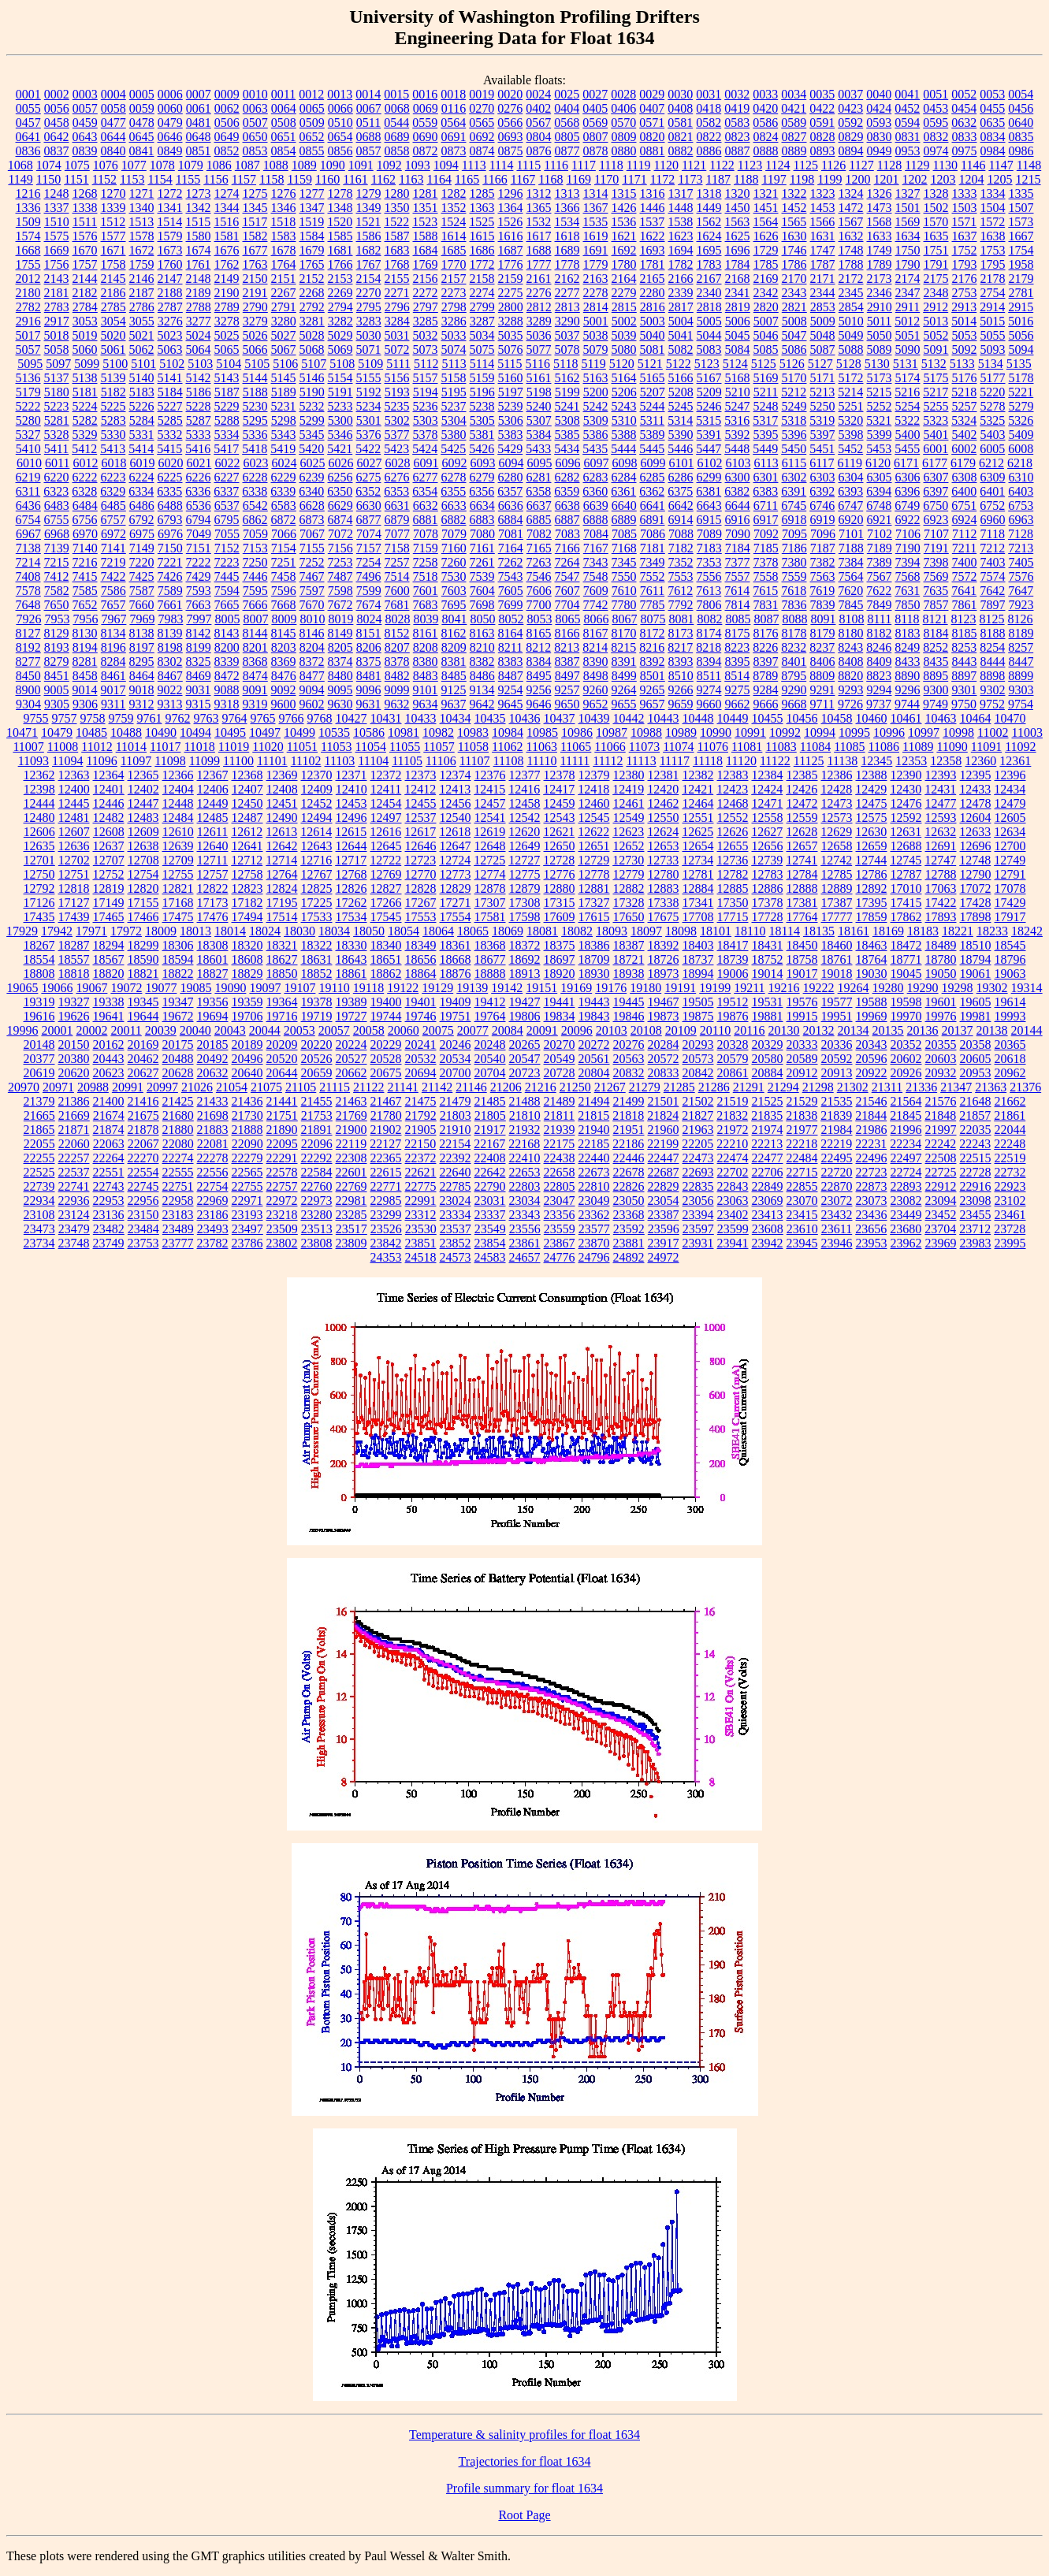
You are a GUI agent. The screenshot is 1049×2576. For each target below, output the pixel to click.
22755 (247, 1186)
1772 (482, 264)
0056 (56, 108)
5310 (624, 420)
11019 (233, 746)
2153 (340, 278)
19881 (767, 1016)
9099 (397, 690)
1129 (917, 165)
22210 (732, 1143)
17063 (941, 888)
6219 (28, 477)
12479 (1010, 803)
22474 (733, 1158)
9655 (624, 704)
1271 (141, 193)
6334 (141, 491)
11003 (1027, 732)
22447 (663, 1158)
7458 (283, 576)
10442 (629, 718)
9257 (567, 690)
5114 (482, 363)
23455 (975, 1214)
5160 (510, 378)
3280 (283, 321)
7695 (454, 604)
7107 (936, 534)
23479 (74, 1229)
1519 (311, 222)
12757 (213, 874)
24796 (594, 1257)
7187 (822, 548)
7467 (312, 576)
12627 (767, 831)
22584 (317, 1172)
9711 (822, 704)
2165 (652, 278)
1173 (690, 179)
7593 (198, 590)
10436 (525, 718)
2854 (851, 307)
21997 (941, 1129)
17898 (975, 917)
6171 (906, 463)
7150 (170, 548)
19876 (733, 1016)
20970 (23, 1087)
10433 (421, 718)
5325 (992, 420)
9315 (198, 704)
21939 (559, 1129)
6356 (481, 491)
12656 (767, 846)
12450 (247, 803)
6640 (624, 505)
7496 (368, 576)
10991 (750, 732)
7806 (709, 604)
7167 (595, 548)
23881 (629, 1243)
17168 (178, 902)
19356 (213, 1002)
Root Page (524, 2515)
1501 (908, 207)
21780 (386, 1115)
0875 (510, 151)
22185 (593, 1143)
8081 (681, 619)
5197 (510, 392)
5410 (28, 448)
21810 (525, 1115)
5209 (709, 392)
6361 (623, 491)
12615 (350, 831)
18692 (525, 959)
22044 (1010, 1129)
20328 (733, 1044)
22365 (386, 1158)
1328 (936, 193)
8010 (312, 619)
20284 (663, 1044)
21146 (471, 1087)
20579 (733, 1058)
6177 (934, 463)
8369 (283, 661)
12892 (871, 888)
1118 (611, 165)
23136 (109, 1214)
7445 (227, 576)
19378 (317, 1002)
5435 (595, 448)
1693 (652, 250)
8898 (992, 675)
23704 (940, 1229)
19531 (767, 1002)
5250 (822, 406)
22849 (767, 1186)
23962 (906, 1243)
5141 (170, 378)
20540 (490, 1058)
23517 (351, 1229)
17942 (57, 931)
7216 (85, 562)
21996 (906, 1129)
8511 (709, 675)
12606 (39, 831)
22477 (767, 1158)
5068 (312, 349)
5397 (822, 434)
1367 (595, 207)
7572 (964, 576)
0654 (340, 136)
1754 (1021, 250)
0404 (566, 108)
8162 (454, 633)
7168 (624, 548)
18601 (213, 959)
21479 (455, 1101)
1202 (915, 179)
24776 (559, 1257)
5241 (567, 406)
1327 (908, 193)
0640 (1020, 122)
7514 (397, 576)
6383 (765, 491)
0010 (255, 94)
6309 (993, 477)
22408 (490, 1158)
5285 (170, 420)
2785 (113, 307)
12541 (490, 817)
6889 (624, 519)
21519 (733, 1101)
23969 (941, 1243)
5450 (793, 448)
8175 (737, 633)
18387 (629, 945)
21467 (386, 1101)
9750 (963, 704)
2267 (283, 292)
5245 (681, 406)
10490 (161, 732)
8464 (141, 675)
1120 (666, 165)
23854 (490, 1243)
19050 (941, 973)
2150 (255, 278)
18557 (74, 959)
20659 (317, 1073)
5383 (510, 434)
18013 (195, 931)
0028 (623, 94)
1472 (851, 207)
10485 (91, 732)
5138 (85, 378)
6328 (84, 491)
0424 (878, 108)
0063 (255, 108)
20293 (698, 1044)
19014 (767, 973)
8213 (566, 647)
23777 (178, 1243)
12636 (74, 846)
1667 (1021, 236)
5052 (936, 335)
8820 (850, 675)
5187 (227, 392)
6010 (29, 463)
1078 (162, 165)
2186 (113, 292)
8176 (766, 633)
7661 (170, 604)
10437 (559, 718)
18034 (334, 931)
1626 (766, 236)
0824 (766, 136)
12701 (39, 860)
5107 (313, 363)
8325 (198, 661)
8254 (992, 647)
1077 (134, 165)
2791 (283, 307)
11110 (541, 761)
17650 (629, 917)
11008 (62, 746)
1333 (964, 193)
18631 (317, 959)
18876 (455, 973)
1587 (397, 236)
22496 (871, 1158)
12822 (213, 888)
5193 (397, 392)
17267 (421, 902)
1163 (411, 179)
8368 (255, 661)
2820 (766, 307)
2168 (737, 278)
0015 (396, 94)
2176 (964, 278)
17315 (559, 902)
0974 (936, 151)
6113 (765, 463)
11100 (238, 761)
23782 (213, 1243)
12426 (801, 789)
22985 (386, 1200)
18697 (559, 959)
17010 (906, 888)
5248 (766, 406)
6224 (141, 477)
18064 (438, 931)
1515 (197, 222)
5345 (312, 434)
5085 (766, 349)
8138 (141, 633)
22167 (489, 1143)
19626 (74, 1016)
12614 (316, 831)
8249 (907, 647)
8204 (312, 647)
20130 (784, 1030)
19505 (698, 1002)
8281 (85, 661)
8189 (1021, 633)
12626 (732, 831)
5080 (624, 349)
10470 (1010, 718)
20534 (455, 1058)
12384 (767, 775)
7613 (708, 590)
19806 (525, 1016)
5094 (1021, 349)
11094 (67, 761)
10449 (733, 718)
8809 (822, 675)
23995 (1010, 1243)
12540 (455, 817)
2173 (879, 278)
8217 (680, 647)
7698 (482, 604)
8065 (567, 619)
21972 (733, 1129)
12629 (836, 831)
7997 (198, 619)
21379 (39, 1101)
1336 (28, 207)
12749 (1009, 860)
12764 (282, 874)
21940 (594, 1129)
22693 (698, 1172)
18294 (109, 945)
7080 (482, 534)
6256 (340, 477)
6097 (595, 463)
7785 (652, 604)
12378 (559, 775)
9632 (397, 704)
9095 (340, 690)
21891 (317, 1129)
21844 (871, 1115)
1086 (219, 165)
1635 (936, 236)
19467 (663, 1002)
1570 (935, 222)
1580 (198, 236)
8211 (510, 647)
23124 (74, 1214)
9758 (93, 718)
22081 (213, 1143)
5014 (963, 321)
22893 (906, 1186)
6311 (28, 491)
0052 (963, 94)
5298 (283, 420)
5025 (227, 335)
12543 (559, 817)
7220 (141, 562)
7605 (510, 590)
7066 (283, 534)
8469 (198, 675)
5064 (198, 349)
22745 (143, 1186)
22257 (74, 1158)
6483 (56, 505)
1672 (141, 250)
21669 (74, 1115)
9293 (851, 690)
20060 (403, 1030)
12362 (39, 775)
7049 (198, 534)
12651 (594, 846)
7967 (113, 619)
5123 (707, 363)
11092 (1020, 746)
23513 (317, 1229)
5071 (368, 349)
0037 (850, 94)
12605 (1010, 817)
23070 (802, 1200)
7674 (368, 604)
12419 (628, 789)
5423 (396, 448)
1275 (255, 193)
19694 (213, 1016)
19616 (39, 1016)
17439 (74, 917)
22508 (941, 1158)
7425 (141, 576)
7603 (454, 590)
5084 (737, 349)
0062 (227, 108)
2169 (766, 278)
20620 (74, 1073)
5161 (539, 378)
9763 (206, 718)
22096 (317, 1143)
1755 (28, 264)
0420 (765, 108)
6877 (368, 519)
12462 (663, 803)
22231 (871, 1143)
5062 (141, 349)
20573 (698, 1058)
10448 (698, 718)
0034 (793, 94)
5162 (567, 378)
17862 (906, 917)
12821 (178, 888)
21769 (351, 1115)
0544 (396, 122)
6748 (878, 505)
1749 (879, 250)
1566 (822, 222)
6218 (1019, 463)
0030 (680, 94)
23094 (941, 1200)
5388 (624, 434)
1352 (454, 207)
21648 (975, 1101)
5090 (908, 349)
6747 (850, 505)
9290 (794, 690)
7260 (454, 562)
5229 (227, 406)
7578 (28, 590)
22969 (213, 1200)
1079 (190, 165)
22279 (247, 1158)
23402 (733, 1214)
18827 (213, 973)
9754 (1020, 704)
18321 (282, 945)
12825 (317, 888)
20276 (629, 1044)
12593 (941, 817)
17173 (213, 902)
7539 (482, 576)
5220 (992, 392)
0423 (850, 108)
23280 (317, 1214)
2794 (340, 307)
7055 (227, 534)
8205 (340, 647)
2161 (539, 278)
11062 (507, 746)
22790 (490, 1186)
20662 (351, 1073)
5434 (566, 448)
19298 (957, 987)
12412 (420, 789)
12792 (39, 888)
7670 (312, 604)
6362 (651, 491)
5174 (908, 378)
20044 (265, 1030)
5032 (425, 335)
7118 (992, 534)
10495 (230, 732)
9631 (368, 704)
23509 (282, 1229)
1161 (355, 179)
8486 (482, 675)
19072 (126, 987)
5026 (255, 335)
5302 (397, 420)
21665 (39, 1115)
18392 (663, 945)
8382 (482, 661)
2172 (851, 278)
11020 (267, 746)
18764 (871, 959)
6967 (28, 534)
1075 (77, 165)
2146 (141, 278)
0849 (170, 151)
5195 (454, 392)
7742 (595, 604)
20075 (438, 1030)
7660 (141, 604)
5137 (56, 378)
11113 (641, 761)
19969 (871, 1016)
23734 (39, 1243)
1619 (595, 236)
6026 (340, 463)
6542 (255, 505)
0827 (794, 136)
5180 (56, 392)
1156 (215, 179)
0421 (793, 108)
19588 (871, 1002)
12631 (905, 831)
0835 (1021, 136)
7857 (936, 604)
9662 (737, 704)
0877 (567, 151)
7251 (283, 562)
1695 (709, 250)
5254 (908, 406)
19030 (871, 973)
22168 (524, 1143)
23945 (802, 1243)
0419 (737, 108)
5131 (905, 363)
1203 (943, 179)
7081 (510, 534)
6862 (255, 519)
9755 (36, 718)
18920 (559, 973)
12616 (385, 831)
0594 (907, 122)
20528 (386, 1058)
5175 (936, 378)
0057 (85, 108)
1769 (425, 264)
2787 (170, 307)
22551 (109, 1172)
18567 (109, 959)
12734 (697, 860)
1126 (833, 165)
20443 (109, 1058)
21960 (663, 1129)
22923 (1010, 1186)
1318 (709, 193)
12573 (837, 817)
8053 (539, 619)
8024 (368, 619)
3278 (227, 321)
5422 (368, 448)
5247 (737, 406)
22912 (941, 1186)
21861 (1009, 1115)
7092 (766, 534)
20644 (282, 1073)
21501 (663, 1101)
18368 (490, 945)
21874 (109, 1129)
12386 (837, 775)
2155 (397, 278)
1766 (340, 264)
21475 (421, 1101)
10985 (542, 732)
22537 (74, 1172)
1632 (851, 236)
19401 (421, 1002)
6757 (113, 519)
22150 (420, 1143)
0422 (822, 108)
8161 (425, 633)
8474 (255, 675)
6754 (28, 519)
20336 (837, 1044)
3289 (539, 321)
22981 (351, 1200)
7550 (624, 576)
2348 (936, 292)
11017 (165, 746)
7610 (624, 590)
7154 (283, 548)
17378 (767, 902)
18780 (941, 959)
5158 (454, 378)
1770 (454, 264)
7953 (56, 619)
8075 (652, 619)
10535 (334, 732)
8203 (283, 647)
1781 (652, 264)
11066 (609, 746)
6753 (1020, 505)
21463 (351, 1101)
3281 (312, 321)
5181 (85, 392)
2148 (198, 278)
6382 (737, 491)
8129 (56, 633)
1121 (694, 165)
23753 (143, 1243)
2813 (567, 307)
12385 (802, 775)
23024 (455, 1200)
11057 (438, 746)
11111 (575, 761)
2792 (312, 307)
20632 (213, 1073)
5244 (652, 406)
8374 (340, 661)
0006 (170, 94)
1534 (566, 222)
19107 (299, 987)
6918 (794, 519)
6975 (141, 534)
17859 (871, 917)
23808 (317, 1243)
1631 (822, 236)
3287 (482, 321)
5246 (709, 406)
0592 (850, 122)
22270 (143, 1158)
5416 (197, 448)
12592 (906, 817)
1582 (255, 236)
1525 (481, 222)
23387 (663, 1214)
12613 (281, 831)
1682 (368, 250)
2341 (737, 292)
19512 (733, 1002)
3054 (113, 321)
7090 (737, 534)
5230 (255, 406)
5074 (454, 349)
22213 (767, 1143)
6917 (766, 519)
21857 (975, 1115)
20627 (143, 1073)
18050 (369, 931)
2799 (482, 307)
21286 (714, 1087)
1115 (528, 165)
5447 (708, 448)
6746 (822, 505)
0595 (935, 122)
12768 (351, 874)
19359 (247, 1002)
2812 (539, 307)
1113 (474, 165)
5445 (651, 448)
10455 (767, 718)
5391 (709, 434)
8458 (85, 675)
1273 (198, 193)
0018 (453, 94)
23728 (1009, 1229)
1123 (750, 165)
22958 (178, 1200)
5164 (624, 378)
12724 (455, 860)
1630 (794, 236)
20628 (178, 1073)
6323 (56, 491)
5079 (595, 349)
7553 (681, 576)
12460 (594, 803)
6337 (226, 491)
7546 (539, 576)
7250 (255, 562)
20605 (975, 1058)
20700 (455, 1073)
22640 (455, 1172)
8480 (340, 675)
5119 (593, 363)
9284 (766, 690)
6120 (878, 463)
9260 (595, 690)
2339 (681, 292)
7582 (56, 590)
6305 (879, 477)
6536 (198, 505)
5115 (509, 363)
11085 (849, 746)
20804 (594, 1073)
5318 (793, 420)
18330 (351, 945)
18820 (109, 973)
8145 (283, 633)
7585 (85, 590)
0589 (793, 122)
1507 (1021, 207)
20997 (162, 1087)
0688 (368, 136)
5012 (907, 321)
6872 (283, 519)
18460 (837, 945)
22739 (39, 1186)
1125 (806, 165)
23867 (559, 1243)
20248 (490, 1044)
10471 (22, 732)
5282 (85, 420)
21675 (143, 1115)
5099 (86, 363)
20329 (767, 1044)
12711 (212, 860)
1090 (332, 165)
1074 (48, 165)
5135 (1019, 363)
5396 (794, 434)
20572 (663, 1058)
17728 (767, 917)
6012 (85, 463)
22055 (39, 1143)
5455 (907, 448)
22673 (594, 1172)
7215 (56, 562)
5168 (737, 378)
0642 (56, 136)
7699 (510, 604)
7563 (822, 576)
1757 (85, 264)
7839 (822, 604)
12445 (74, 803)
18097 (646, 931)
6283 (595, 477)
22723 (871, 1172)
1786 (794, 264)
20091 (542, 1030)
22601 (351, 1172)
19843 (594, 1016)
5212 (793, 392)
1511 (85, 222)
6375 (680, 491)
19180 (645, 987)
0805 (567, 136)
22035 (975, 1129)
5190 (312, 392)
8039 (425, 619)
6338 (254, 491)
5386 (595, 434)
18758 (802, 959)
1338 (85, 207)
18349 (421, 945)
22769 (351, 1186)
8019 (340, 619)
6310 (1021, 477)
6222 (85, 477)
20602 (906, 1058)
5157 (425, 378)
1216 (28, 193)
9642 (482, 704)
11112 (608, 761)
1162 (383, 179)
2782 (28, 307)
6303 (822, 477)
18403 (698, 945)
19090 (230, 987)
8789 (765, 675)
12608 (109, 831)
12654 (698, 846)
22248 (1009, 1143)
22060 (74, 1143)
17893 (941, 917)
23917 (663, 1243)
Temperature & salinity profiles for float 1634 (524, 2434)
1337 (56, 207)
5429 (510, 448)
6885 (539, 519)
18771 (906, 959)
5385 (567, 434)
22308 (351, 1158)
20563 (629, 1058)
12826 (351, 888)
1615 (482, 236)
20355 (941, 1044)
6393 (850, 491)
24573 (455, 1257)
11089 (917, 746)
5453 (878, 448)
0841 (141, 151)
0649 (227, 136)
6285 (652, 477)
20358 (975, 1044)
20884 (767, 1073)
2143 (56, 278)
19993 (1010, 1016)
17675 (663, 917)
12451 (282, 803)
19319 (39, 1002)
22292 (317, 1158)
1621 (624, 236)
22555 (178, 1172)
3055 (141, 321)
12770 (421, 874)
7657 (113, 604)
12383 (733, 775)
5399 (879, 434)
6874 (340, 519)
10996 (889, 732)
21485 (490, 1101)
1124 (777, 165)
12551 (698, 817)
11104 (373, 761)
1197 (773, 179)
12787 (906, 874)
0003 (85, 94)
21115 (334, 1087)
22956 (143, 1200)
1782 (681, 264)
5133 (962, 363)
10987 (611, 732)
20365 (1010, 1044)
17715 (733, 917)
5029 (340, 335)
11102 (306, 761)
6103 (737, 463)
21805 (490, 1115)
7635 (935, 590)
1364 (510, 207)
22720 (837, 1172)
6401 (992, 491)
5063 (170, 349)
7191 (936, 548)
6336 (197, 491)
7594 (227, 590)
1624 (709, 236)
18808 (39, 973)
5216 (907, 392)
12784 (802, 874)
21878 (143, 1129)
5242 (595, 406)
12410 (351, 789)
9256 (539, 690)
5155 (368, 378)
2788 (198, 307)
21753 (317, 1115)
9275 (737, 690)
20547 (525, 1058)
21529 (802, 1101)
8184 (936, 633)
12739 (767, 860)
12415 (489, 789)
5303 (425, 420)
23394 (698, 1214)
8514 (737, 675)
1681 (340, 250)
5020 (113, 335)
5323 (935, 420)
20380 (74, 1058)
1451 (766, 207)
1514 (169, 222)
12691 (941, 846)
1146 (973, 165)
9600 (283, 704)
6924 (964, 519)
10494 (195, 732)
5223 (56, 406)
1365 (539, 207)
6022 (227, 463)
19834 (559, 1016)
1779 (595, 264)
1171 (634, 179)
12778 (594, 874)
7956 (85, 619)
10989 (681, 732)
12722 (385, 860)
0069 (425, 108)
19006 (733, 973)
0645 (141, 136)
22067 (143, 1143)
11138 (843, 761)
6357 (510, 491)
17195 (282, 902)
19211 (749, 987)
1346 (283, 207)
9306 (85, 704)
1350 (397, 207)
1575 (56, 236)
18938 (629, 973)
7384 (851, 562)
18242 (1027, 931)
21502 (698, 1101)
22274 (178, 1158)
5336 (255, 434)
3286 (454, 321)
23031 (490, 1200)
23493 (213, 1229)
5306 (510, 420)
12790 (975, 874)
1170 (606, 179)
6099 (652, 463)
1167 (523, 179)
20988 (93, 1087)
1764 (283, 264)
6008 (1020, 448)
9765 (263, 718)
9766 (291, 718)
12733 (663, 860)
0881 (652, 151)
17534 (351, 917)
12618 (455, 831)
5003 (652, 321)
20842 (698, 1073)
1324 (851, 193)
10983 (473, 732)
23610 (802, 1229)
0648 (198, 136)
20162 (109, 1044)
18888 (490, 973)
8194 (85, 647)
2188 (170, 292)
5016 (1020, 321)
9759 (121, 718)
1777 (539, 264)
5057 (28, 349)
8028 (397, 619)
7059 (255, 534)
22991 (421, 1200)
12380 (629, 775)
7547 (567, 576)
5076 (510, 349)
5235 (397, 406)
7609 (595, 590)
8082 (709, 619)
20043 (230, 1030)
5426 (481, 448)
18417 (733, 945)
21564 (906, 1101)
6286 (681, 477)
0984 (993, 151)
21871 (74, 1129)
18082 (577, 931)
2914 (992, 307)
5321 (878, 420)
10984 (507, 732)
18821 (143, 973)
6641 (652, 505)
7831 (766, 604)
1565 (793, 222)
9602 (312, 704)
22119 (351, 1143)
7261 (482, 562)
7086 (652, 534)
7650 (56, 604)
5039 (624, 335)
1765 (312, 264)
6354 (424, 491)
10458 (837, 718)
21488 (525, 1101)
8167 (595, 633)
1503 (964, 207)
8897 (963, 675)
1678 (283, 250)
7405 (1021, 562)
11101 (272, 761)
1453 (822, 207)
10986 (577, 732)
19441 (559, 1002)
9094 (312, 690)
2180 (28, 292)
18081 (542, 931)
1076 (105, 165)
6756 (85, 519)
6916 (737, 519)
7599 (368, 590)
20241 (421, 1044)
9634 (425, 704)
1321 (766, 193)
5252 (879, 406)
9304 (28, 704)
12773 (455, 874)
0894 (851, 151)
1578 (141, 236)
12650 (559, 846)
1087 (247, 165)
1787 (822, 264)
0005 (141, 94)
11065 (575, 746)
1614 (454, 236)
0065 (312, 108)
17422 (941, 902)
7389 (879, 562)
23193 (247, 1214)
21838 (801, 1115)
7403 (993, 562)
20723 (525, 1073)
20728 (559, 1073)
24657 (525, 1257)
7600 (397, 590)
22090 (247, 1143)
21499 (629, 1101)
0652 (312, 136)
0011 (283, 94)
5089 (879, 349)
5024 (198, 335)
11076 (712, 746)
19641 (109, 1016)
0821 (681, 136)
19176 (611, 987)
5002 (624, 321)
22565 (247, 1172)
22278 (213, 1158)
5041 (681, 335)
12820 (143, 888)
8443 (964, 661)
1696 (737, 250)
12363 (74, 775)
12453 (351, 803)
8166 (567, 633)
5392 (737, 434)
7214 (28, 562)
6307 (936, 477)
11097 (136, 761)
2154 (368, 278)
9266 (681, 690)
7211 (964, 548)
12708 (143, 860)
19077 (161, 987)
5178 (1021, 378)
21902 (386, 1129)
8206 (368, 647)
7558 (766, 576)
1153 (132, 179)
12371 (351, 775)
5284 (141, 420)
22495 (837, 1158)
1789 (879, 264)
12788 (941, 874)
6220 (56, 477)
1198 (802, 179)
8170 (624, 633)
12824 (282, 888)
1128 (889, 165)
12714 (281, 860)
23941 (733, 1243)
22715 (802, 1172)
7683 (425, 604)
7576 (1021, 576)
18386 (594, 945)
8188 (993, 633)
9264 (624, 690)
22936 (74, 1200)
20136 (923, 1030)
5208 (681, 392)
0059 (141, 108)
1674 (198, 250)
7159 (425, 548)
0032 (737, 94)
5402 (964, 434)
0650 (255, 136)
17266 (386, 902)
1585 (340, 236)
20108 (646, 1030)
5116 (538, 363)
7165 (539, 548)
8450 (28, 675)
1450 (737, 207)
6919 (822, 519)
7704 (567, 604)
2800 (510, 307)
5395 (766, 434)
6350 (339, 491)
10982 (438, 732)
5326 (1020, 420)
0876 (539, 151)
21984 (837, 1129)
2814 (595, 307)
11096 (101, 761)
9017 (113, 690)
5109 (370, 363)
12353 (911, 761)
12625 (697, 831)
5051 (908, 335)
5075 (482, 349)
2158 (482, 278)
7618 (793, 590)
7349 (652, 562)
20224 (351, 1044)
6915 (709, 519)
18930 (594, 973)
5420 (311, 448)
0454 (963, 108)
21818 (628, 1115)
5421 (339, 448)
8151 (368, 633)
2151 (283, 278)
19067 (91, 987)
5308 (567, 420)
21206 (506, 1087)
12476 (906, 803)
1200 (858, 179)
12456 (455, 803)
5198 (539, 392)
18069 (507, 931)
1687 (510, 250)
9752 (992, 704)
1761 (198, 264)
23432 (837, 1214)
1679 (312, 250)
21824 (663, 1115)
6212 (991, 463)
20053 (299, 1030)
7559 (794, 576)
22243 (975, 1143)
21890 (282, 1129)
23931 (698, 1243)
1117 (583, 165)
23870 (594, 1243)
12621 (559, 831)
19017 (802, 973)
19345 (143, 1002)
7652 (85, 604)
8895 (935, 675)
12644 (351, 846)
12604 (975, 817)
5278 (993, 406)
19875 (698, 1016)
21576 (941, 1101)
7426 (170, 576)
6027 (368, 463)
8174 (709, 633)
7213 (1020, 548)
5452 (850, 448)
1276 (283, 193)
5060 (85, 349)
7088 (681, 534)
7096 (822, 534)
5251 (851, 406)
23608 (767, 1229)
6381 (708, 491)
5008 (794, 321)
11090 (951, 746)
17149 (109, 902)
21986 (871, 1129)
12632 (940, 831)
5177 (993, 378)
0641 (28, 136)
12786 (871, 874)
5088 (851, 349)
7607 (567, 590)
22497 (906, 1158)
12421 (697, 789)
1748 (851, 250)
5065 (227, 349)
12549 (629, 817)
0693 (510, 136)
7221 (170, 562)
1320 (737, 193)
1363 (482, 207)
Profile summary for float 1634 (524, 2488)
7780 (624, 604)
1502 (936, 207)
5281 (56, 420)
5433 (538, 448)
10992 (785, 732)
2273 (454, 292)
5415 (169, 448)
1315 (624, 193)
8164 (510, 633)
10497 (265, 732)
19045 (906, 973)
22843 (733, 1186)
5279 (1021, 406)
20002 (91, 1030)
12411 (385, 789)
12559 (802, 817)
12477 (941, 803)
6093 (482, 463)
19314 (1027, 987)
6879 (397, 519)
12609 (143, 831)
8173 (681, 633)
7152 (227, 548)
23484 (143, 1229)
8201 (255, 647)
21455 (317, 1101)
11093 (33, 761)
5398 (851, 434)
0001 (28, 94)
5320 (850, 420)
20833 (663, 1073)
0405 (595, 108)
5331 (141, 434)
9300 (936, 690)
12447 (143, 803)
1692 (624, 250)
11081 (746, 746)
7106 (908, 534)
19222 (819, 987)
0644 (113, 136)
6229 (283, 477)
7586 (113, 590)
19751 (455, 1016)
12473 (837, 803)
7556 (709, 576)
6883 (482, 519)
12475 (871, 803)
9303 (1021, 690)
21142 (437, 1087)
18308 (213, 945)
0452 (907, 108)
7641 (963, 590)
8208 (425, 647)
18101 (715, 931)
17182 (247, 902)
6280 (510, 477)
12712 (246, 860)
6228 (255, 477)
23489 (178, 1229)
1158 (271, 179)
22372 (421, 1158)
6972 (113, 534)
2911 (907, 307)
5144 (255, 378)
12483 (143, 817)
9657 (652, 704)
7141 (113, 548)
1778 (567, 264)
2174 (908, 278)
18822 (178, 973)
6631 (397, 505)
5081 (652, 349)
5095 (30, 363)
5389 (652, 434)
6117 (821, 463)
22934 (39, 1200)
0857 (368, 151)
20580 (767, 1058)
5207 (652, 392)
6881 (425, 519)
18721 (629, 959)
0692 (482, 136)
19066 (57, 987)
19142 (507, 987)
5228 (198, 406)
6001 (935, 448)
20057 (334, 1030)
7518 (425, 576)
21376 (1025, 1087)
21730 (247, 1115)
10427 (351, 718)
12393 (941, 775)
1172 (662, 179)
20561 (594, 1058)
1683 (397, 250)
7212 (992, 548)
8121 (935, 619)
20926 (906, 1073)
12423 (732, 789)
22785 (455, 1186)
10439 (594, 718)
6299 (709, 477)
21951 (629, 1129)
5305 (482, 420)
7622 (878, 590)
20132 (819, 1030)
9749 (935, 704)
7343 (595, 562)
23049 (594, 1200)
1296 (510, 193)
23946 (837, 1243)
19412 (490, 1002)
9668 (794, 704)
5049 (851, 335)
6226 (198, 477)
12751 (74, 874)
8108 (851, 619)
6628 (312, 505)
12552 (733, 817)
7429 (198, 576)
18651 (386, 959)
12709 (178, 860)
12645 (386, 846)
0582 (708, 122)
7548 (595, 576)
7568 (908, 576)
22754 (213, 1186)
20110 (715, 1030)
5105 (257, 363)
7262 (510, 562)
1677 (255, 250)
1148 (1029, 165)
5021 (141, 335)
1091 (361, 165)
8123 (963, 619)
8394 (709, 661)
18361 (455, 945)
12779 (629, 874)
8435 (936, 661)
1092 (389, 165)
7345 (624, 562)
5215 (878, 392)
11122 (775, 761)
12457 (490, 803)
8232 (793, 647)
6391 (793, 491)
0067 (368, 108)
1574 (28, 236)
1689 (567, 250)
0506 (227, 122)
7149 (141, 548)
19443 (594, 1002)
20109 (681, 1030)
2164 (624, 278)
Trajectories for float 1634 (525, 2461)
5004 (681, 321)
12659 (871, 846)
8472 (227, 675)
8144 (255, 633)
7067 (312, 534)
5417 (226, 448)
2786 (141, 307)
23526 (386, 1229)
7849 (879, 604)
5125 (763, 363)
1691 (595, 250)
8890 (907, 675)
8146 (312, 633)
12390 (906, 775)
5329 (85, 434)
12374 (455, 775)
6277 (425, 477)
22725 (941, 1172)
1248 (56, 193)
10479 (57, 732)
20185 (213, 1044)
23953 (871, 1243)
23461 (1010, 1214)
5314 (680, 420)
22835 (698, 1186)
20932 (941, 1073)
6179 (963, 463)
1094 (446, 165)
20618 (1010, 1058)
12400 (74, 789)
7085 (624, 534)
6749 (907, 505)
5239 (510, 406)
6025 (312, 463)
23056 (698, 1200)
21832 (732, 1115)
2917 (56, 321)
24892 (629, 1257)
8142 (198, 633)
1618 (567, 236)
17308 (525, 902)
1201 (886, 179)
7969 (141, 619)
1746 (794, 250)
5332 (170, 434)
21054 (231, 1087)
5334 (227, 434)
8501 (652, 675)
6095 (539, 463)
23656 (871, 1229)
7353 (709, 562)
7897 (993, 604)
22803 (525, 1186)
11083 (780, 746)
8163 (482, 633)
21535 (837, 1101)
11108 (508, 761)
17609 (559, 917)
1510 (56, 222)
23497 (247, 1229)
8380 (425, 661)
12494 (317, 817)
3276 (170, 321)
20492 (213, 1058)
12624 (663, 831)
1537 (651, 222)
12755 (178, 874)
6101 (681, 463)
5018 (56, 335)
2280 (652, 292)
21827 (697, 1115)
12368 (247, 775)
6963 (1021, 519)
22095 (282, 1143)
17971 (91, 931)
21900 (351, 1129)
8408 (851, 661)
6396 (907, 491)
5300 (340, 420)
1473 (879, 207)
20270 (559, 1044)
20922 (871, 1073)
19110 (333, 987)
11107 (474, 761)
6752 (992, 505)
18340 (386, 945)
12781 (698, 874)
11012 (96, 746)
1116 (556, 165)
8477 (312, 675)
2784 (85, 307)
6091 (425, 463)
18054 (403, 931)
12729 (593, 860)
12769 (386, 874)
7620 (850, 590)
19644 (143, 1016)
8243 (850, 647)
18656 (421, 959)
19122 (402, 987)
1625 (737, 236)
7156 (340, 548)
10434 (455, 718)
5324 (963, 420)
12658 (837, 846)
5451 (822, 448)
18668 (455, 959)
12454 (386, 803)
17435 (39, 917)
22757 (282, 1186)
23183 (178, 1214)
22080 (178, 1143)
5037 (567, 335)
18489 (941, 945)
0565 (481, 122)
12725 (489, 860)
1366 (567, 207)
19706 (247, 1016)
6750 (935, 505)
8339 (227, 661)
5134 (990, 363)
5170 (794, 378)
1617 (539, 236)
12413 (455, 789)
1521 (368, 222)
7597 (312, 590)
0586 (765, 122)
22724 (906, 1172)
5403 (993, 434)
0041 (907, 94)
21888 (247, 1129)
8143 (227, 633)
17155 (143, 902)
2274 (482, 292)
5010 (851, 321)
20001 (57, 1030)
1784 (737, 264)
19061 (975, 973)
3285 (425, 321)
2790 (255, 307)
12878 (490, 888)
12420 (663, 789)
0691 (454, 136)
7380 (794, 562)
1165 (467, 179)
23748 (74, 1243)
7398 (936, 562)
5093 (993, 349)
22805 (559, 1186)
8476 (283, 675)
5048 (822, 335)
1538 (680, 222)
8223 (737, 647)
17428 (975, 902)
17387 (837, 902)
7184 (737, 548)
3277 (198, 321)
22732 (1010, 1172)
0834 (993, 136)
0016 (424, 94)
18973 (663, 973)
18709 (594, 959)
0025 (566, 94)
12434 (1009, 789)
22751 (178, 1186)
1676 (227, 250)
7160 (454, 548)
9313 (170, 704)
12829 (455, 888)
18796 (1010, 959)
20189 (247, 1044)
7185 (766, 548)
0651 (283, 136)
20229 (386, 1044)
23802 (282, 1243)
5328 (56, 434)
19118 (368, 987)
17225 (317, 902)
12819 (109, 888)
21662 (1010, 1101)
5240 (539, 406)
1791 (936, 264)
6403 (1020, 491)
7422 (113, 576)
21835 (767, 1115)
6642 (681, 505)
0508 (283, 122)
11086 (884, 746)
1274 (227, 193)
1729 (766, 250)
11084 (815, 746)
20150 (74, 1044)
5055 (993, 335)
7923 (1021, 604)
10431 (386, 718)
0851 (198, 151)
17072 (975, 888)
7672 (340, 604)
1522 (396, 222)
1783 (709, 264)
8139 (170, 633)
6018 (113, 463)
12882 (629, 888)
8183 (908, 633)
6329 (112, 491)
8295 (141, 661)
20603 (941, 1058)
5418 (254, 448)
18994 (698, 973)
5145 (283, 378)
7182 (681, 548)
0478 (141, 122)
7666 (255, 604)
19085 (195, 987)
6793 (170, 519)
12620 (524, 831)
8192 (28, 647)
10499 (299, 732)
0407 (651, 108)
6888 (595, 519)
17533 (317, 917)
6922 (908, 519)
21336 (921, 1087)
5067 (283, 349)
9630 (340, 704)
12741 (801, 860)
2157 (454, 278)
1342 (198, 207)
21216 (540, 1087)
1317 (681, 193)
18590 (143, 959)
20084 (507, 1030)
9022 (170, 690)
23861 (525, 1243)
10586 (369, 732)
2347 (908, 292)
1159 (299, 179)
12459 (559, 803)
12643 (317, 846)
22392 (455, 1158)
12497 (386, 817)
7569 (936, 576)
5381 (482, 434)
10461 (906, 718)
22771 (386, 1186)
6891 (652, 519)
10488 (126, 732)
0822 (709, 136)
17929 (22, 931)
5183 (141, 392)
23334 (455, 1214)
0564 (453, 122)
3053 (85, 321)
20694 (421, 1073)
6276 (397, 477)
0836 (28, 151)
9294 (879, 690)
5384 (539, 434)
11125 (809, 761)
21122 (368, 1087)
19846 (629, 1016)
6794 (198, 519)
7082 (539, 534)
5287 (198, 420)
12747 (940, 860)
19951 (837, 1016)
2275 (510, 292)
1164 (439, 179)
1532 (538, 222)
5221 (1020, 392)
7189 (879, 548)
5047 (794, 335)
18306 (178, 945)
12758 (247, 874)
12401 (109, 789)
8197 (141, 647)
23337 (490, 1214)
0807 (595, 136)
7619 (822, 590)
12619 (489, 831)
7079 (454, 534)
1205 (1000, 179)
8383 (510, 661)
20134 (853, 1030)
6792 (141, 519)
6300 (737, 477)
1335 (1021, 193)
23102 (1010, 1200)
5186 (198, 392)
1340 (141, 207)
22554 (143, 1172)
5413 (112, 448)
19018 (837, 973)
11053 (336, 746)
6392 (822, 491)
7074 (368, 534)
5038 (595, 335)
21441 (282, 1101)
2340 (709, 292)
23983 (975, 1243)
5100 (115, 363)
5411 (56, 448)
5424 (424, 448)
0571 (651, 122)
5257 (964, 406)
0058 (113, 108)
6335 (169, 491)
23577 (594, 1229)
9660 (709, 704)
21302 (853, 1087)
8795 (793, 675)
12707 (109, 860)
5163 (595, 378)
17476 (213, 917)
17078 (1010, 888)
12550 (663, 817)
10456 (802, 718)
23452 (941, 1214)
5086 (794, 349)
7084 (595, 534)
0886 (709, 151)
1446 (652, 207)
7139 (56, 548)
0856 (340, 151)
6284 (624, 477)
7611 (652, 590)
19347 (178, 1002)
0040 (878, 94)
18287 (74, 945)
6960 (993, 519)
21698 (213, 1115)
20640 (247, 1073)
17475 (178, 917)
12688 (906, 846)
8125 (992, 619)
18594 (178, 959)
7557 (737, 576)
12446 (109, 803)
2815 (624, 307)
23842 (386, 1243)
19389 (351, 1002)
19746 (421, 1016)
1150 (48, 179)
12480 (39, 817)
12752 (109, 874)
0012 (311, 94)
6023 (255, 463)
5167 (709, 378)
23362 (594, 1214)
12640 (213, 846)
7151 (198, 548)
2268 (312, 292)
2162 (567, 278)
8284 (113, 661)
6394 (878, 491)
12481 (74, 817)
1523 (424, 222)
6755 (56, 519)
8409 (879, 661)
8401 (794, 661)
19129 (437, 987)
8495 (539, 675)
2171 (822, 278)
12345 (876, 761)
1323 (822, 193)
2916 (28, 321)
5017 (28, 335)
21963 (698, 1129)
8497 (567, 675)
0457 (28, 122)
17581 (490, 917)
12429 (871, 789)
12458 (525, 803)
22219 (836, 1143)
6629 (340, 505)
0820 (652, 136)
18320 (247, 945)
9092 (283, 690)
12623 (628, 831)
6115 (794, 463)
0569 (595, 122)
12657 (802, 846)
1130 (945, 165)
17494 (247, 917)
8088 (794, 619)
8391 (624, 661)
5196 (482, 392)
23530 (421, 1229)
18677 (490, 959)
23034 (525, 1200)
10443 (663, 718)
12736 (732, 860)
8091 (822, 619)
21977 (802, 1129)
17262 (351, 902)
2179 (1021, 278)
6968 (56, 534)
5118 (565, 363)
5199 (567, 392)
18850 (282, 973)
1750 (908, 250)
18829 (247, 973)
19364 (282, 1002)
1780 (624, 264)
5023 (170, 335)
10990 (715, 732)
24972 (663, 1257)
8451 (56, 675)
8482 (397, 675)
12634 (1009, 831)
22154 (455, 1143)
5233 (340, 406)
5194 (425, 392)
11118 (708, 761)
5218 (963, 392)
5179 (28, 392)
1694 (681, 250)
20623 (109, 1073)
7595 (255, 590)
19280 (888, 987)
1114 (501, 165)
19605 (975, 1002)
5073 (425, 349)
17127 (74, 902)
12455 (421, 803)
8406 (822, 661)
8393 (681, 661)
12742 (836, 860)
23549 (490, 1229)
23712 (975, 1229)
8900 (28, 690)
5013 (935, 321)
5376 (368, 434)
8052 (510, 619)
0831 (908, 136)
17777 (837, 917)
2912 (935, 307)
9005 (56, 690)
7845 (851, 604)
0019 (481, 94)
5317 (765, 420)
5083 (709, 349)
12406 (213, 789)
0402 (538, 108)
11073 (644, 746)
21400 (109, 1101)
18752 (767, 959)
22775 (421, 1186)
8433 (908, 661)
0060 (170, 108)
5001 (595, 321)
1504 (993, 207)
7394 (908, 562)
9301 (964, 690)
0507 (255, 122)
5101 (143, 363)
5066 (255, 349)
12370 (317, 775)
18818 (74, 973)
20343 (871, 1044)
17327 (594, 902)
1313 (567, 193)
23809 (351, 1243)
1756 (56, 264)
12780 (663, 874)
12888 (802, 888)
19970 (906, 1016)
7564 (851, 576)
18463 (871, 945)
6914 (681, 519)
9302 (993, 690)
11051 (302, 746)
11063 (541, 746)
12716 (316, 860)
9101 (425, 690)
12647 (455, 846)
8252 (935, 647)
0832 (936, 136)
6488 (170, 505)
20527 (351, 1058)
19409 (455, 1002)
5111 (398, 363)
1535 (595, 222)
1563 (737, 222)
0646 (170, 136)
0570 (623, 122)
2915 (1020, 307)
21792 (421, 1115)
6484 (85, 505)
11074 (678, 746)
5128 (848, 363)
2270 (368, 292)
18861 (351, 973)
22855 (802, 1186)
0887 (737, 151)
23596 (663, 1229)
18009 (161, 931)
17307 (490, 902)
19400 (386, 1002)
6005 (992, 448)
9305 (56, 704)
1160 (327, 179)
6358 (538, 491)
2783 (56, 307)
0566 (510, 122)
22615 (386, 1172)
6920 (851, 519)
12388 (871, 775)
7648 (28, 604)
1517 (254, 222)
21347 (956, 1087)
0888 (766, 151)
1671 (113, 250)
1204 (971, 179)
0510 (340, 122)
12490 (282, 817)
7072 (340, 534)
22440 (594, 1158)
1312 (539, 193)
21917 (490, 1129)
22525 (39, 1172)
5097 (58, 363)
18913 (525, 973)
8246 (878, 647)
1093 (417, 165)
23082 (906, 1200)
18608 (247, 959)
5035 (510, 335)
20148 (39, 1044)
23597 (698, 1229)
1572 (992, 222)
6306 (908, 477)
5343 (283, 434)
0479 (170, 122)
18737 (698, 959)
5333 (198, 434)
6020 (170, 463)
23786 (247, 1243)
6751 (963, 505)
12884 (698, 888)
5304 (454, 420)
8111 (879, 619)
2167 (709, 278)
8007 (255, 619)
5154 (340, 378)
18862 (386, 973)
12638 (143, 846)
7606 (539, 590)
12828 (421, 888)
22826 (629, 1186)
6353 (396, 491)
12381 (663, 775)
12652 (629, 846)
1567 (850, 222)
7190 (908, 548)
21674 (109, 1115)
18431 (767, 945)
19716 (282, 1016)
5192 (368, 392)
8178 (794, 633)
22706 (767, 1172)
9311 (113, 704)
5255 (936, 406)
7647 (1020, 590)
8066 (595, 619)
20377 (39, 1058)
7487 (340, 576)
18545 (1010, 945)
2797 (425, 307)
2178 (993, 278)
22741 (74, 1186)
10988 (646, 732)
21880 (178, 1129)
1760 (170, 264)
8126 (1020, 619)
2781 (1021, 292)
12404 (178, 789)
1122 (721, 165)
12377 (525, 775)
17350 (733, 902)
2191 (255, 292)
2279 (624, 292)
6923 (936, 519)
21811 (559, 1115)
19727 (351, 1016)
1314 (595, 193)
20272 (594, 1044)
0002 (56, 94)
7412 (56, 576)
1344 (227, 207)
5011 (879, 321)
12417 (559, 789)
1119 (639, 165)
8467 (170, 675)
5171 (822, 378)
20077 (473, 1030)
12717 (350, 860)
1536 (623, 222)
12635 (39, 846)
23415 (802, 1214)
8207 (397, 647)
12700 (1010, 846)
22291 (282, 1158)
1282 (454, 193)
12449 (213, 803)
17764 (802, 917)
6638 (567, 505)
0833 (964, 136)
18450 (802, 945)
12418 (593, 789)
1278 (340, 193)
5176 (964, 378)
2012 (28, 278)
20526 (317, 1058)
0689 (397, 136)
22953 (109, 1200)
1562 (708, 222)
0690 (425, 136)
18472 (906, 945)
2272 (425, 292)
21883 (213, 1129)
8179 (822, 633)
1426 (624, 207)
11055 (404, 746)
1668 (28, 250)
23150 (143, 1214)
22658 (559, 1172)
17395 (871, 902)
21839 (836, 1115)
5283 (113, 420)
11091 (986, 746)
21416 (143, 1101)
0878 (595, 151)
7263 (539, 562)
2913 (963, 307)
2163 (595, 278)
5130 (877, 363)
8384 (539, 661)
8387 (567, 661)
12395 (975, 775)
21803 (455, 1115)
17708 (698, 917)
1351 (425, 207)
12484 (178, 817)
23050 (629, 1200)
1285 (482, 193)
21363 (990, 1087)
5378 (425, 434)
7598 (340, 590)
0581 (680, 122)
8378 (397, 661)
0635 (992, 122)
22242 (940, 1143)
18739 (733, 959)
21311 (887, 1087)
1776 (510, 264)
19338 (109, 1002)
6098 (624, 463)
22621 (421, 1172)
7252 (312, 562)
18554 (39, 959)
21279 (644, 1087)
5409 (1021, 434)
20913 (837, 1073)
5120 (621, 363)
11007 (28, 746)
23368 (629, 1214)
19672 (178, 1016)
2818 (709, 307)
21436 (247, 1101)
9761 (149, 718)
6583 (283, 505)
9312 (141, 704)
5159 (482, 378)
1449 (709, 207)
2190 (227, 292)
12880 (559, 888)
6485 (113, 505)
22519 (1010, 1158)
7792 (681, 604)
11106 (441, 761)
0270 (481, 108)
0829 (851, 136)
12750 (39, 874)
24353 (386, 1257)
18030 (299, 931)
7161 (482, 548)
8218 (708, 647)
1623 (681, 236)
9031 (198, 690)
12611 (212, 831)
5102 (171, 363)
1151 (76, 179)
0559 (424, 122)
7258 (425, 562)
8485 (454, 675)
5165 (652, 378)
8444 (993, 661)
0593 (878, 122)
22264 (109, 1158)
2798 (454, 307)
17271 (455, 902)
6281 (539, 477)
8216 (651, 647)
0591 (822, 122)
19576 (802, 1002)
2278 (595, 292)
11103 (340, 761)
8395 (737, 661)
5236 (425, 406)
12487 (247, 817)
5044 (709, 335)
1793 (964, 264)
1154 (159, 179)
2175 (936, 278)
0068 (397, 108)
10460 (871, 718)
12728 (559, 860)
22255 (39, 1158)
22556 (213, 1172)
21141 (403, 1087)
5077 (539, 349)
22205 (697, 1143)
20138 (992, 1030)
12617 (420, 831)
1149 (20, 179)
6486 (141, 505)
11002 (992, 732)
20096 (577, 1030)
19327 (74, 1002)
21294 (783, 1087)
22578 (282, 1172)
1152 (104, 179)
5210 (737, 392)
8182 (879, 633)
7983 (170, 619)
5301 (368, 420)
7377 (737, 562)
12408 (282, 789)
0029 (651, 94)
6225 (170, 477)
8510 (681, 675)
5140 (141, 378)
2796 (397, 307)
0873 (454, 151)
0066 (340, 108)
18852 (317, 973)
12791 (1010, 874)
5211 (765, 392)
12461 (629, 803)
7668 (283, 604)
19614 (1010, 1002)
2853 (822, 307)
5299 (312, 420)
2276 (539, 292)
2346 (879, 292)
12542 (525, 817)
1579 (170, 236)
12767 (317, 874)
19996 (22, 1030)
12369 (282, 775)
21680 (178, 1115)
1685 (454, 250)
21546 (871, 1101)
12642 (282, 846)
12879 (525, 888)
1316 (652, 193)
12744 (871, 860)
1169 (579, 179)
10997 (923, 732)
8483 (425, 675)
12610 (178, 831)
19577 (837, 1002)
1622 (652, 236)
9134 (482, 690)
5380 (454, 434)
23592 (629, 1229)
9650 (567, 704)
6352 (368, 491)
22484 (802, 1158)
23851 (421, 1243)
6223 (113, 477)
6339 (283, 491)
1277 (312, 193)
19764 (490, 1016)
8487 (510, 675)
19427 (525, 1002)
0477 (113, 122)
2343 (794, 292)
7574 (993, 576)
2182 (85, 292)
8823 (878, 675)
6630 (368, 505)
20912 (802, 1073)
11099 (204, 761)
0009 (227, 94)
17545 (386, 917)
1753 (993, 250)
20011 (125, 1030)
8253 (963, 647)
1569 (907, 222)
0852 (227, 151)
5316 (737, 420)
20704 (490, 1073)
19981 (975, 1016)
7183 (709, 548)
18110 (750, 931)
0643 (85, 136)
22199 (663, 1143)
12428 (836, 789)
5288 (227, 420)
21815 (593, 1115)
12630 (871, 831)
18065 (473, 931)
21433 (213, 1101)
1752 (964, 250)
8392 (652, 661)
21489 (559, 1101)
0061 (198, 108)
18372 (525, 945)
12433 (975, 789)
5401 (936, 434)
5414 (141, 448)
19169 (576, 987)
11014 (131, 746)
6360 (595, 491)
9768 (320, 718)
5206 (624, 392)
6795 (227, 519)
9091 (255, 690)
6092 (454, 463)
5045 (737, 335)
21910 (455, 1129)
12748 (975, 860)
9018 (141, 690)
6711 (765, 505)
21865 (39, 1129)
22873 (871, 1186)
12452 (317, 803)
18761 (837, 959)
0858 (397, 151)
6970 (85, 534)
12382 (698, 775)
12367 (213, 775)
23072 (837, 1200)
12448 (178, 803)
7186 (794, 548)
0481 (198, 122)
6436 (28, 505)
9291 (822, 690)
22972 (282, 1200)
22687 (663, 1172)
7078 (425, 534)
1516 (226, 222)
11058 (473, 746)
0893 (822, 151)
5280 (28, 420)
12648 (490, 846)
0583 (737, 122)
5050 (879, 335)
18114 (784, 931)
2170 (794, 278)
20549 (559, 1058)
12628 (801, 831)
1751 (936, 250)
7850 (908, 604)
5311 (652, 420)
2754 (993, 292)
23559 (559, 1229)
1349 (368, 207)
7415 (85, 576)
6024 (283, 463)
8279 (56, 661)
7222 (198, 562)
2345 (851, 292)
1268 (85, 193)
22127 (385, 1143)
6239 (312, 477)
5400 (908, 434)
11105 (407, 761)
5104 (228, 363)
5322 (907, 420)
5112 (426, 363)
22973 (317, 1200)
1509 (28, 222)
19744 (386, 1016)
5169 (766, 378)
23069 (767, 1200)
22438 (559, 1158)
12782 (733, 874)
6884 (510, 519)
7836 (794, 604)
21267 (610, 1087)
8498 (595, 675)
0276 (510, 108)
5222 (28, 406)
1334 (993, 193)
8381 (454, 661)
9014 (85, 690)
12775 (525, 874)
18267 (39, 945)
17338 (663, 902)
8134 (113, 633)
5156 (397, 378)
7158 (397, 548)
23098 (975, 1200)
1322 (794, 193)
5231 (283, 406)
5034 (482, 335)
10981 (403, 732)
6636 (510, 505)
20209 (282, 1044)
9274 (709, 690)
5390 (681, 434)
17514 (282, 917)
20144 (1027, 1030)
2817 (681, 307)
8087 (766, 619)
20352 (906, 1044)
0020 (510, 94)
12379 (594, 775)
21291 (748, 1087)
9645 (510, 704)
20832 (629, 1073)
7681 (397, 604)
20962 (1010, 1073)
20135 (888, 1030)
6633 (454, 505)
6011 (57, 463)
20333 (802, 1044)
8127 (28, 633)
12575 (871, 817)
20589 (802, 1058)
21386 (74, 1101)
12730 (628, 860)
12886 (767, 888)
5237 (454, 406)
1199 (829, 179)
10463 (941, 718)
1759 (141, 264)
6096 (567, 463)
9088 (227, 690)
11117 (675, 761)
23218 (282, 1214)
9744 (907, 704)
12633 (975, 831)
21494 (594, 1101)
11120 (741, 761)
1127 (861, 165)
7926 (28, 619)
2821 (794, 307)
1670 (85, 250)
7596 (283, 590)
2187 (141, 292)
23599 (733, 1229)
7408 (28, 576)
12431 (940, 789)
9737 (878, 704)
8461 (113, 675)
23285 (351, 1214)
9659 (681, 704)
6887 (567, 519)
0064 (283, 108)
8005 (227, 619)
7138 (28, 548)
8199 (198, 647)
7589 (170, 590)
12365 (143, 775)
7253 (340, 562)
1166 (494, 179)
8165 (539, 633)
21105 (300, 1087)
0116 (453, 108)
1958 (1021, 264)
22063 (109, 1143)
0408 (680, 108)
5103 (200, 363)
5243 (624, 406)
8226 (765, 647)
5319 (822, 420)
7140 (85, 548)
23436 (871, 1214)
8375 (368, 661)
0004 (113, 94)
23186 (213, 1214)
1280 (397, 193)
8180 (851, 633)
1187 (718, 179)
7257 (397, 562)
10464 (975, 718)
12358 (946, 761)
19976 (941, 1016)
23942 (767, 1243)
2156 (425, 278)
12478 (975, 803)
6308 (964, 477)
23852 (455, 1243)
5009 (822, 321)
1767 (368, 264)
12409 (317, 789)
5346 (340, 434)
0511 (368, 122)
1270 (113, 193)
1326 (879, 193)
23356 (559, 1214)
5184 (170, 392)
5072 (397, 349)
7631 (907, 590)
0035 (822, 94)
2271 (397, 292)
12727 (524, 860)
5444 (623, 448)
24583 (490, 1257)
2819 (737, 307)
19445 (629, 1002)
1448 (681, 207)
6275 (368, 477)
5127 (820, 363)
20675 (386, 1073)
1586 (368, 236)
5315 (708, 420)
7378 (766, 562)
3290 (567, 321)
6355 (453, 491)
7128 (1020, 534)
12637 (109, 846)
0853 (255, 151)
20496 (247, 1058)
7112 (964, 534)
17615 (594, 917)
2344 (822, 292)
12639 (178, 846)
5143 (227, 378)
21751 (282, 1115)
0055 (28, 108)
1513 (141, 222)
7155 (312, 548)
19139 (472, 987)
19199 (715, 987)
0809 (624, 136)
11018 (199, 746)
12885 (733, 888)
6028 (397, 463)
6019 (141, 463)
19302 (992, 987)
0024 (538, 94)
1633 (879, 236)
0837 (56, 151)
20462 (143, 1058)
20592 (837, 1058)
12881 (594, 888)
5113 (453, 363)
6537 (227, 505)
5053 (964, 335)
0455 (992, 108)
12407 (247, 789)
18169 (888, 931)
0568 (566, 122)
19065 (22, 987)
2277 (567, 292)
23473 (39, 1229)
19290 (923, 987)
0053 (992, 94)
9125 (454, 690)
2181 (56, 292)
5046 (766, 335)
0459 (85, 122)
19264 (853, 987)
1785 (766, 264)
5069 (340, 349)
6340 (311, 491)
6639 (595, 505)
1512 (112, 222)
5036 (539, 335)
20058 (369, 1030)
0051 (935, 94)
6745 (793, 505)
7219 (113, 562)
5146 (312, 378)
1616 (510, 236)
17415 (906, 902)
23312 (421, 1214)
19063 (1010, 973)
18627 (282, 959)
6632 (425, 505)
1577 (113, 236)
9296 (908, 690)
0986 (1021, 151)
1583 (283, 236)
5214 (850, 392)
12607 (74, 831)
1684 (425, 250)
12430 (905, 789)
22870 (837, 1186)
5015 (992, 321)
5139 (113, 378)
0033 (765, 94)
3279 (255, 321)
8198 (170, 647)
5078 (567, 349)
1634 (908, 236)
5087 (822, 349)
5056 (1021, 335)
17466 (143, 917)
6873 (312, 519)
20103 (611, 1030)
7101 (851, 534)
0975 (964, 151)
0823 (737, 136)
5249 (794, 406)
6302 (794, 477)
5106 (285, 363)
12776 (559, 874)
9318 (227, 704)
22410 (525, 1158)
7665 (227, 604)
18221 (957, 931)
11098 (169, 761)
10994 (819, 732)
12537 (421, 817)
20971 (58, 1087)
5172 (851, 378)
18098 (681, 931)
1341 (170, 207)
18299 (143, 945)
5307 (539, 420)
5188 (255, 392)
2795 (368, 307)
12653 (663, 846)
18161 (853, 931)
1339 (113, 207)
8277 (28, 661)
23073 (871, 1200)
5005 (709, 321)
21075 (266, 1087)
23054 (663, 1200)
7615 (765, 590)
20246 (455, 1044)
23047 (559, 1200)
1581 (227, 236)
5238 (482, 406)
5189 (283, 392)
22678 (629, 1172)
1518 (283, 222)
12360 (980, 761)
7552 (652, 576)
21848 (940, 1115)
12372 (386, 775)
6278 (454, 477)
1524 (453, 222)
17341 (698, 902)
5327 (28, 434)
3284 (397, 321)
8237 (822, 647)
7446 (255, 576)
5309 (595, 420)
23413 (767, 1214)
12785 (837, 874)
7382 (822, 562)
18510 (975, 945)
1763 (255, 264)
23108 (39, 1214)
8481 (368, 675)
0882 (681, 151)
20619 (39, 1073)
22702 (733, 1172)
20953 (975, 1073)
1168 (550, 179)
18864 (421, 973)
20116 (749, 1030)
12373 (421, 775)
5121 (650, 363)
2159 (510, 278)
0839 (85, 151)
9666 (766, 704)
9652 (595, 704)
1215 (1028, 179)
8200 (227, 647)
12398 (39, 789)
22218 (801, 1143)
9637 (454, 704)
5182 (113, 392)
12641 (247, 846)
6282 (567, 477)
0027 (595, 94)
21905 (421, 1129)
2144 (85, 278)
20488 (178, 1058)
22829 (663, 1186)
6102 (709, 463)
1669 (56, 250)
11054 (370, 746)
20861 (733, 1073)
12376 (490, 775)
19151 (541, 987)
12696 (975, 846)
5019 (85, 335)
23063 (733, 1200)
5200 (595, 392)
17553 (421, 917)
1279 (368, 193)
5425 (453, 448)
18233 (992, 931)
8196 (113, 647)
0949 (879, 151)
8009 (283, 619)
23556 (525, 1229)
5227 (170, 406)
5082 (681, 349)
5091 (936, 349)
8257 (1020, 647)
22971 (247, 1200)
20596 (871, 1058)
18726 (663, 959)
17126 (39, 902)
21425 (178, 1101)
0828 (822, 136)
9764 (234, 718)
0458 (56, 122)
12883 (663, 888)
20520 (282, 1058)
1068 (20, 165)
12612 (246, 831)
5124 (735, 363)
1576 (85, 236)
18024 (265, 931)
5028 (312, 335)
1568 (878, 222)
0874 (482, 151)
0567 (538, 122)
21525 (767, 1101)
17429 (1010, 902)
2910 (879, 307)
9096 (368, 690)
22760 (317, 1186)
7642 (992, 590)
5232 (312, 406)
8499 (624, 675)
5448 (737, 448)
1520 (339, 222)
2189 (198, 292)
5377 (397, 434)
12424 (767, 789)
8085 (737, 619)
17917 (1010, 917)
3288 (510, 321)
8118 (907, 619)
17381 (802, 902)
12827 (386, 888)
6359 (566, 491)
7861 (964, 604)
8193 (56, 647)
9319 (255, 704)
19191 (680, 987)
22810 (594, 1186)
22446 (629, 1158)
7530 (454, 576)
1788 (851, 264)
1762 (227, 264)
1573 (1020, 222)
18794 (975, 959)
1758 (113, 264)
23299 (386, 1214)
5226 (141, 406)
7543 (510, 576)
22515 (975, 1158)
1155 (188, 179)
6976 (170, 534)
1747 (822, 250)
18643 (351, 959)
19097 (265, 987)
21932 (525, 1129)
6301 (766, 477)
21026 (197, 1087)
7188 (851, 548)
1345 (255, 207)
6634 (482, 505)
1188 (746, 179)
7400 (964, 562)
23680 (905, 1229)
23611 (836, 1229)
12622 (593, 831)
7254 (368, 562)
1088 (275, 165)
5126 (792, 363)
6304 (851, 477)
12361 (1015, 761)
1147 (1000, 165)
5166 (681, 378)
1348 (340, 207)
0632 (963, 122)
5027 (283, 335)
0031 (708, 94)
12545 (594, 817)
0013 (339, 94)
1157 (244, 179)
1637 (964, 236)
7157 (368, 548)
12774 (490, 874)
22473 (698, 1158)
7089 (709, 534)
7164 (510, 548)
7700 (539, 604)
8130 (85, 633)
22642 (490, 1172)
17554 (455, 917)
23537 (455, 1229)
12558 (767, 817)
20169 (143, 1044)
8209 (454, 647)
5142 (198, 378)
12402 (143, 789)
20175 (178, 1044)
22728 (975, 1172)
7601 (425, 590)
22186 (628, 1143)
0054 (1020, 94)
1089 (304, 165)
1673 (170, 250)
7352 (681, 562)
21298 (818, 1087)
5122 (678, 363)
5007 (766, 321)
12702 (74, 860)
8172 (652, 633)
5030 (368, 335)
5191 (340, 392)
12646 (421, 846)
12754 (143, 874)
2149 (227, 278)
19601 (941, 1002)
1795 (993, 264)
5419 (283, 448)
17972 (126, 931)
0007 (198, 94)
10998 (958, 732)
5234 (368, 406)
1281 (425, 193)
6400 (963, 491)
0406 (623, 108)
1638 (993, 236)
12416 (524, 789)
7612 (680, 590)
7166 (567, 548)
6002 (963, 448)
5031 (397, 335)
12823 (247, 888)
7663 (198, 604)
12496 (351, 817)
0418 (708, 108)
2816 (652, 307)
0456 (1020, 108)
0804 (539, 136)
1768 (397, 264)
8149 (340, 633)
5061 (113, 349)
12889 (837, 888)
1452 (794, 207)
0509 (312, 122)
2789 (227, 307)
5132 (934, 363)
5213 (822, 392)
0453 (935, 108)
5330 (113, 434)
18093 (611, 931)
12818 (74, 888)
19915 (802, 1016)
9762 (178, 718)
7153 (255, 548)
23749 (109, 1243)
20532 (421, 1058)
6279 (482, 477)
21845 (905, 1115)
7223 (227, 562)
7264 (567, 562)
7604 (482, 590)
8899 (1020, 675)
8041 (454, 619)
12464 (698, 803)
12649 (525, 846)
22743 (109, 1186)
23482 (109, 1229)
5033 (454, 335)
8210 (482, 647)
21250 (575, 1087)
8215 (623, 647)
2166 (681, 278)
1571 (963, 222)
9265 (652, 690)
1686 (482, 250)
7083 (567, 534)
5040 (652, 335)
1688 (539, 250)
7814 (737, 604)
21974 (767, 1129)
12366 (178, 775)
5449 (765, 448)
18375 (559, 945)
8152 (397, 633)
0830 (879, 136)
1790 (908, 264)
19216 (784, 987)
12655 (733, 846)
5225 (113, 406)
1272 (170, 193)
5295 (255, 420)
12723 (420, 860)
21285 (679, 1087)
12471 (767, 803)
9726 (850, 704)
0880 (624, 151)
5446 (680, 448)
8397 (766, 661)
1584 (312, 236)
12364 (109, 775)
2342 (766, 292)
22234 (905, 1143)
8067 (624, 619)
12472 (802, 803)
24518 (421, 1257)
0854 (283, 151)
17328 (629, 902)
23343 (525, 1214)
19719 (317, 1016)
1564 (765, 222)
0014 (368, 94)
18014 (230, 931)
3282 (340, 321)
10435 (490, 718)
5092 (964, 349)
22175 (559, 1143)
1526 (510, 222)
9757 (64, 718)
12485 (213, 817)
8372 (312, 661)
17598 (525, 917)
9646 (539, 704)
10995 (854, 732)
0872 (425, 151)
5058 (56, 349)
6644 (737, 505)
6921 (879, 519)
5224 (85, 406)
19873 (663, 1016)
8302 (170, 661)
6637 (539, 505)
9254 (510, 690)
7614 (737, 590)
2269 (340, 292)
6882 (454, 519)
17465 (109, 917)
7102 (879, 534)
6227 (227, 477)
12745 (905, 860)
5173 (879, 378)
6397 (935, 491)
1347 (312, 207)
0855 (312, 151)
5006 (737, 321)
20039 (161, 1030)
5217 (935, 392)
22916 (975, 1186)
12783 (767, 874)
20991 (127, 1087)
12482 (109, 817)
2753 (964, 292)
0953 (908, 151)
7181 (652, 548)
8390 (595, 661)
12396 (1010, 775)
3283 (368, 321)
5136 (28, 378)
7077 (397, 534)
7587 (141, 590)
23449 (906, 1214)
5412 (84, 448)
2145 (113, 278)
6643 (709, 505)
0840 (113, 151)
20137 (957, 1030)
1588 (425, 236)
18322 (317, 945)
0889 (794, 151)
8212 (538, 647)
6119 (850, 463)
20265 (525, 1044)
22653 (525, 1172)
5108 (342, 363)
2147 (170, 278)
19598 (906, 1002)
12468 (733, 803)
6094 (510, 463)
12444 (39, 803)
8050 (482, 619)
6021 (198, 463)
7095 (794, 534)
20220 (317, 1044)
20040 (195, 1030)
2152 (312, 278)
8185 (964, 633)
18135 (819, 931)
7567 (879, 576)
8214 (595, 647)
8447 (1021, 661)
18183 (923, 931)
